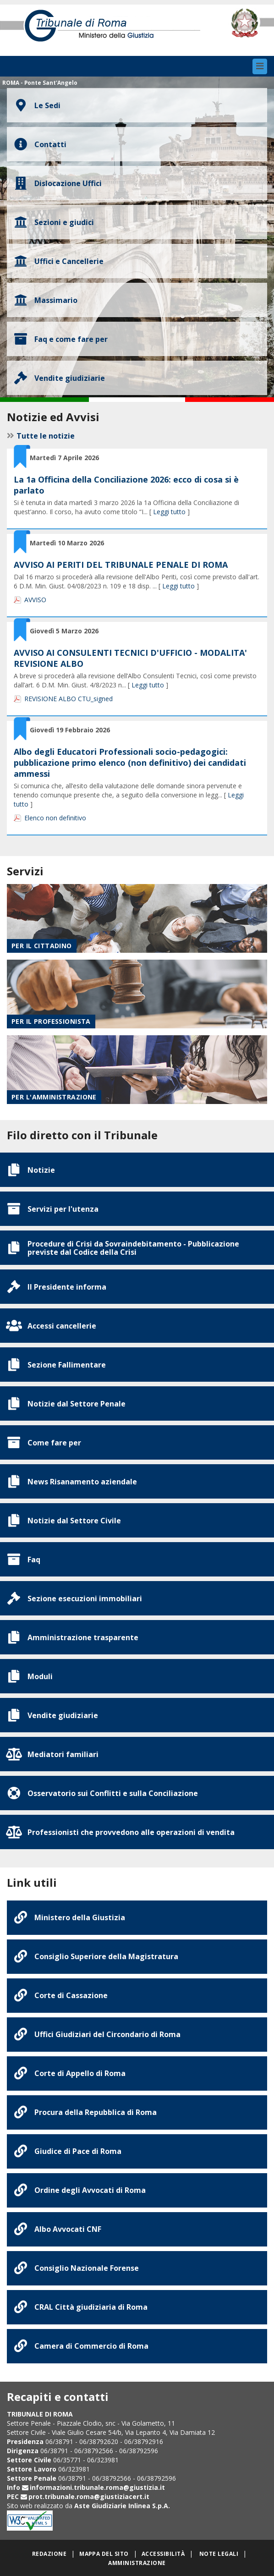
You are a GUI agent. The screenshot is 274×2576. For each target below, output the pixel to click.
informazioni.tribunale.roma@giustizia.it (97, 2487)
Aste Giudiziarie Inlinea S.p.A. (122, 2505)
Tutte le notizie (45, 436)
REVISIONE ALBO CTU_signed (68, 698)
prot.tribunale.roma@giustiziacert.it (88, 2496)
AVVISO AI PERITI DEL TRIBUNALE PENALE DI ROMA (121, 564)
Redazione (49, 2554)
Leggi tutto (169, 511)
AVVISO (35, 599)
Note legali (218, 2554)
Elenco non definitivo (55, 817)
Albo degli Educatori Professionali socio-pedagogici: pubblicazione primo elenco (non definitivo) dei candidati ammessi (130, 762)
